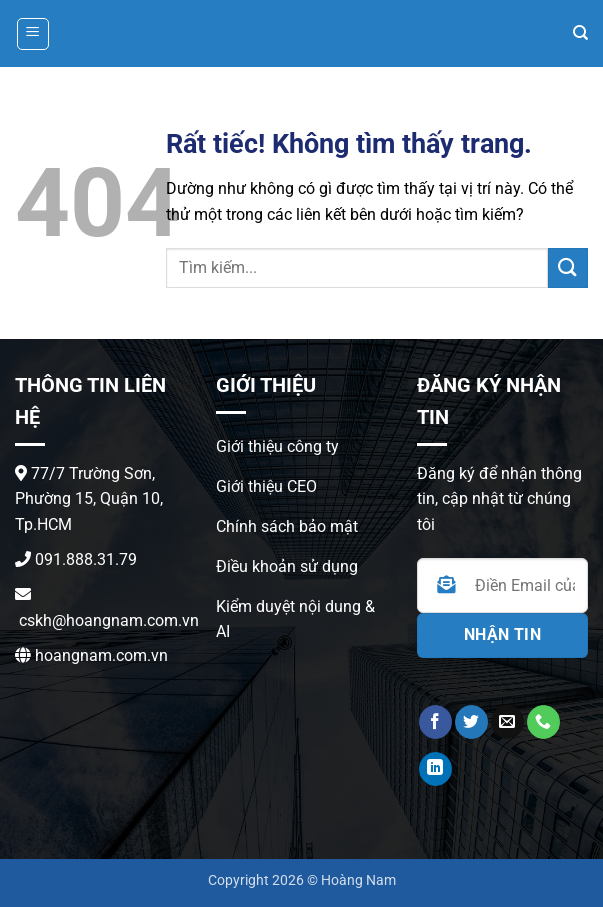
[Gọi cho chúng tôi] (543, 722)
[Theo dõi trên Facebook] (435, 722)
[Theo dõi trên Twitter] (471, 722)
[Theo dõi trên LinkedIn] (435, 769)
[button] (33, 34)
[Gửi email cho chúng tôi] (507, 722)
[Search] (580, 33)
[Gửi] (568, 267)
